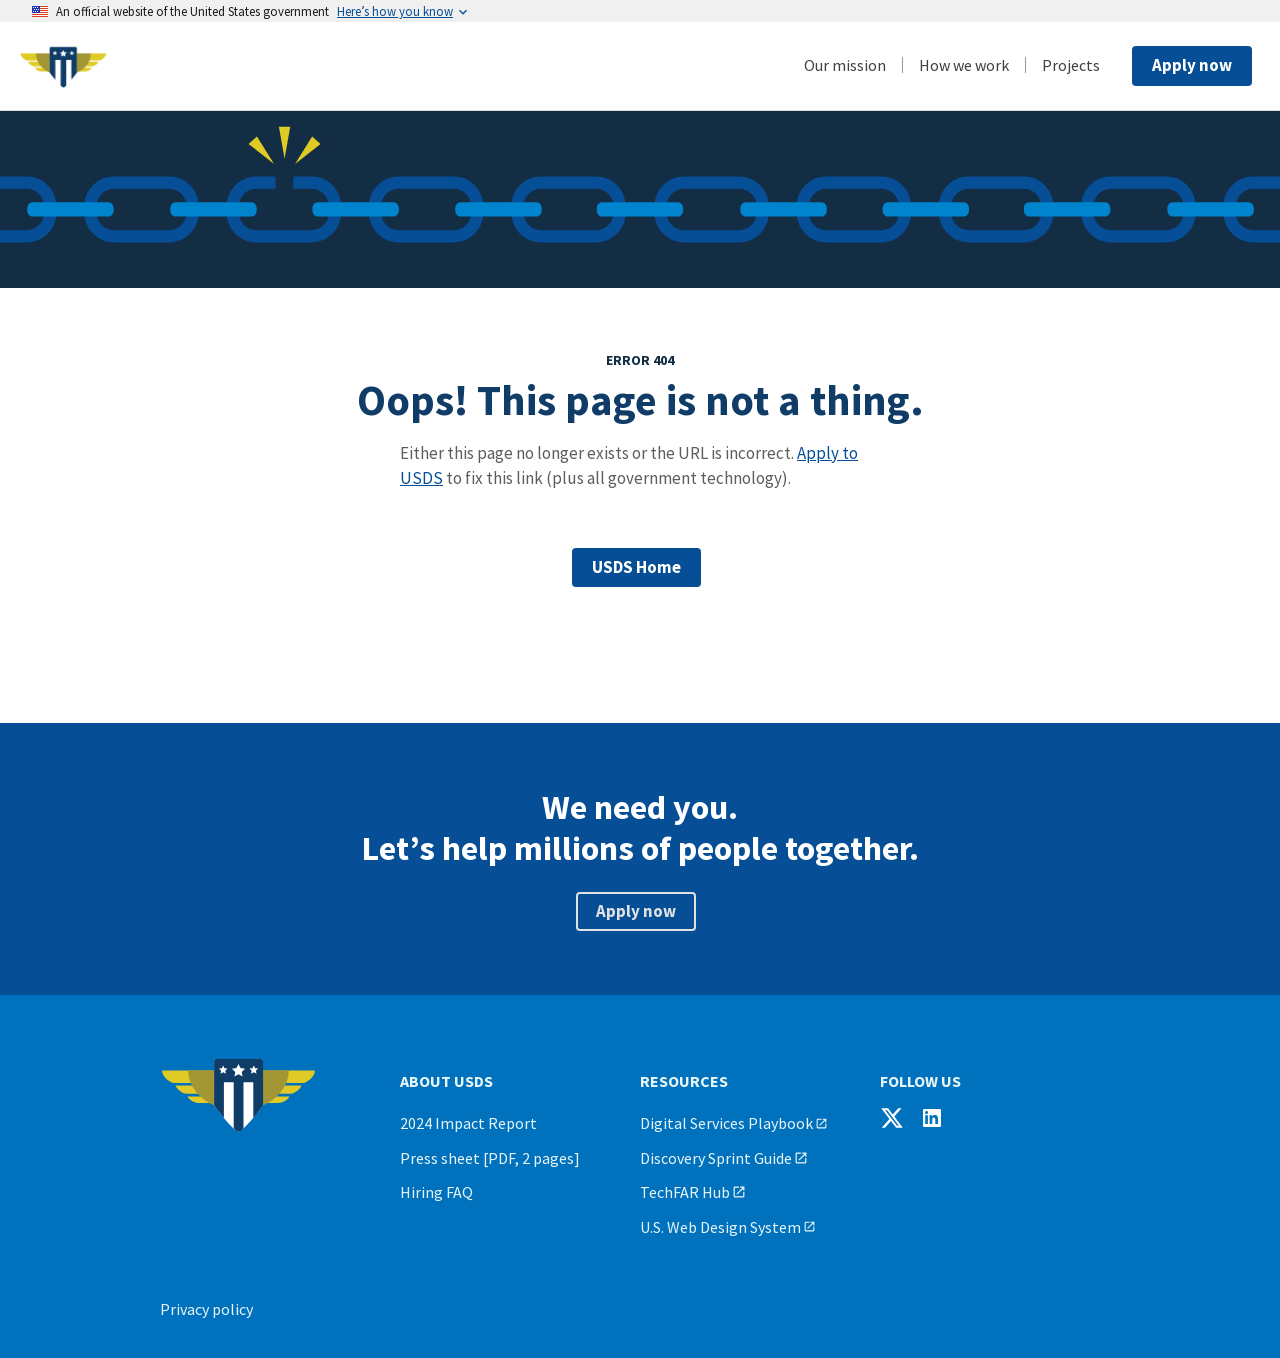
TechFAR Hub (685, 1192)
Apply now (1192, 65)
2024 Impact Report (468, 1123)
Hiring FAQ (436, 1192)
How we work (964, 65)
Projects (1071, 65)
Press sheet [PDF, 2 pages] (490, 1158)
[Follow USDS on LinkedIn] (932, 1118)
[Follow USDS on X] (892, 1118)
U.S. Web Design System (720, 1227)
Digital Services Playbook (726, 1123)
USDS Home (636, 567)
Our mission (845, 65)
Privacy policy (206, 1309)
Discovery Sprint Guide (716, 1158)
